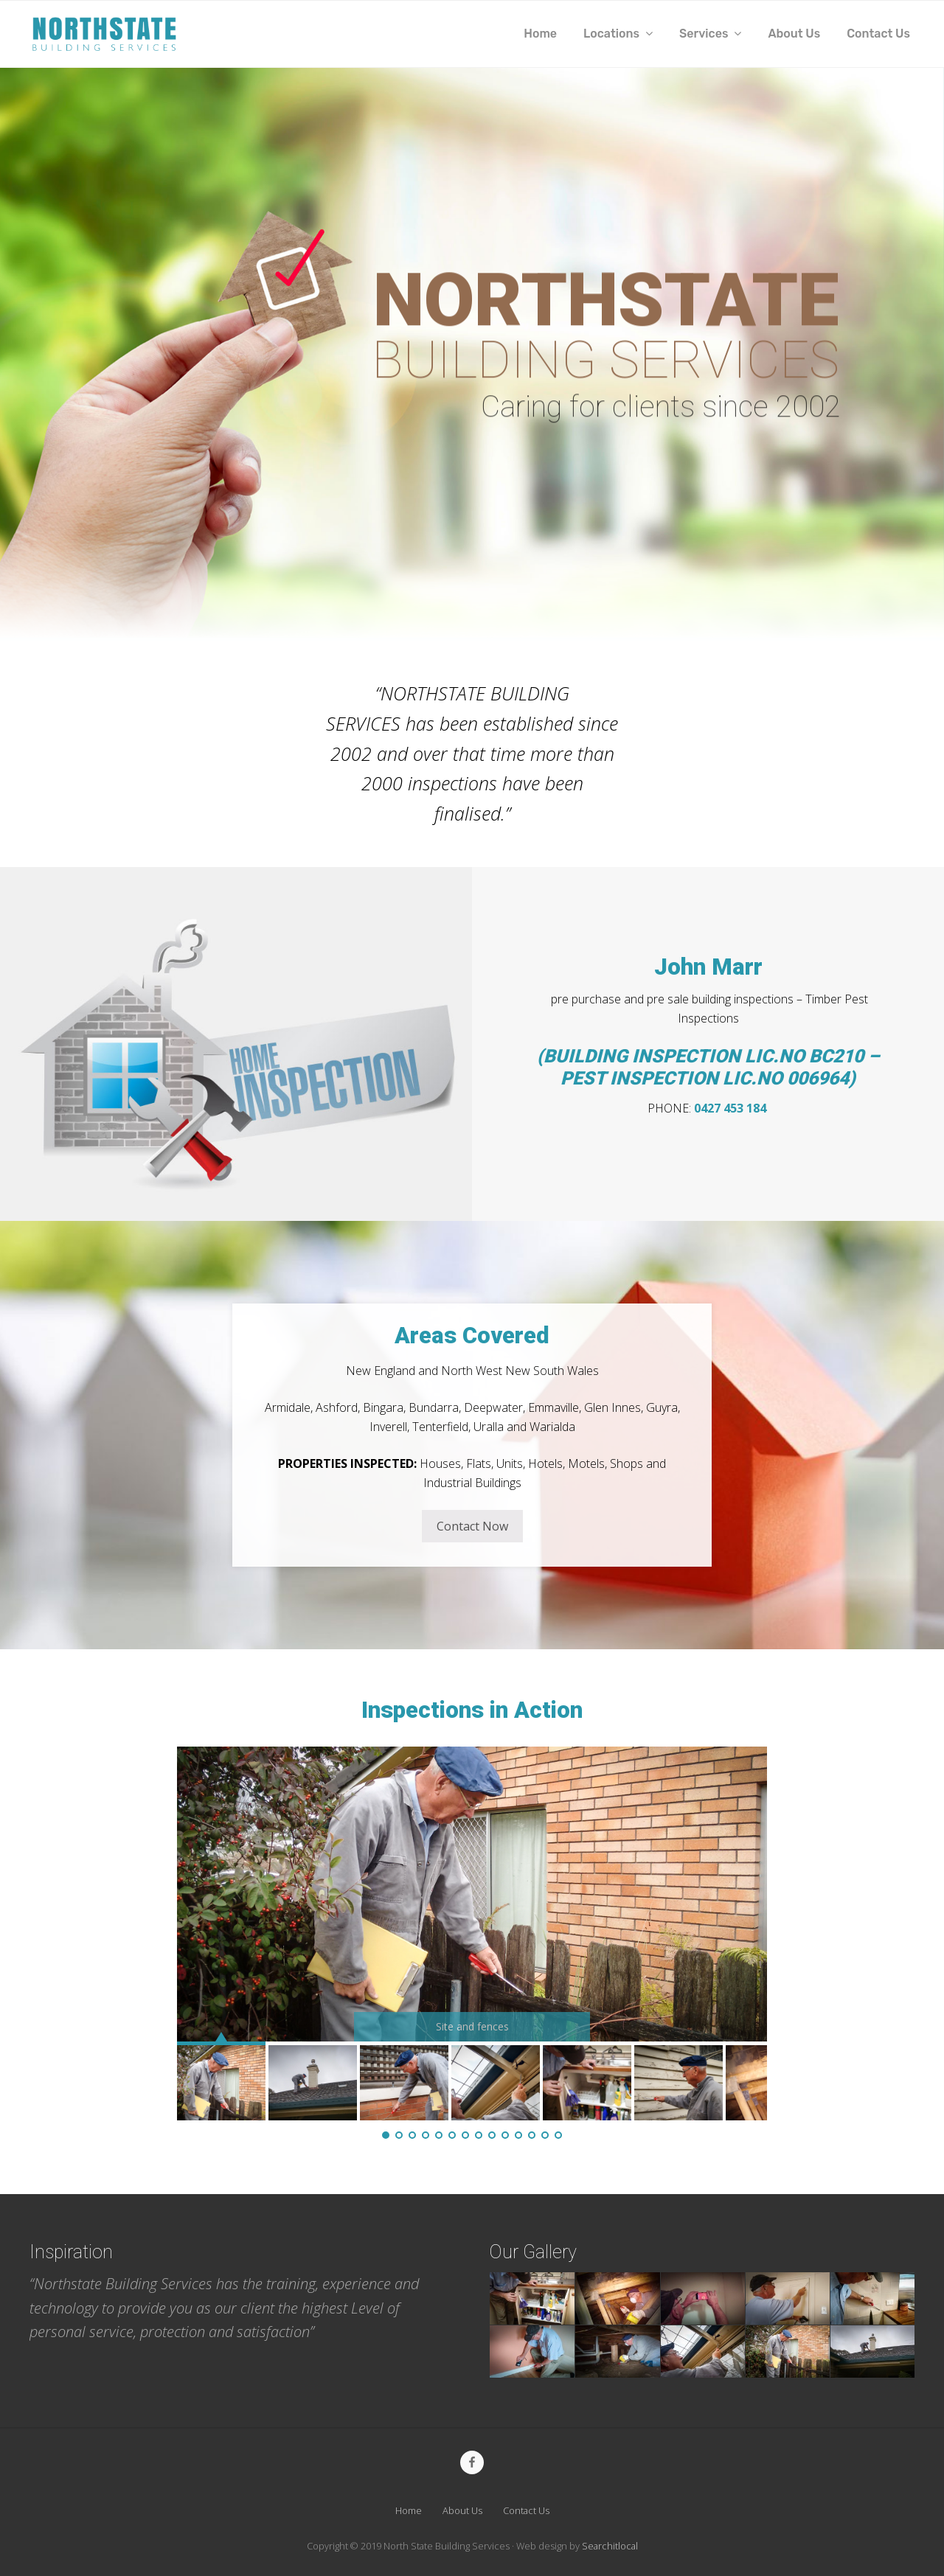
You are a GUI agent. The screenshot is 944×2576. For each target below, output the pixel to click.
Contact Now (472, 1526)
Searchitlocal (610, 2545)
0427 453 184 (731, 1108)
